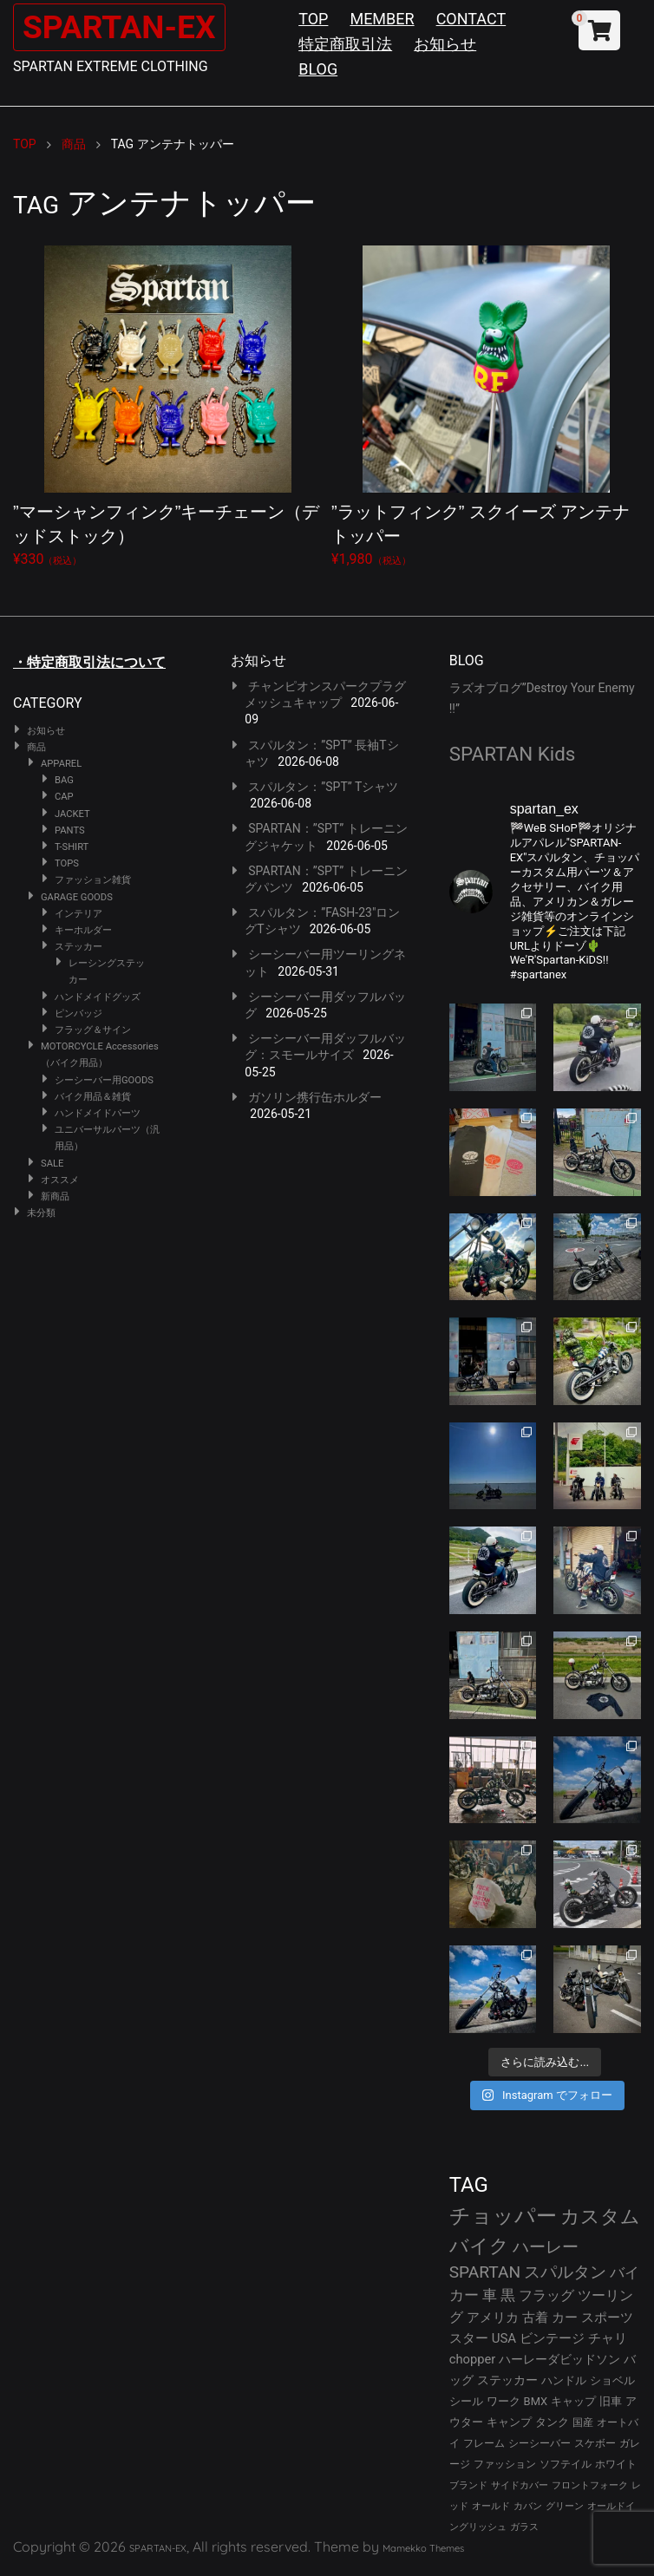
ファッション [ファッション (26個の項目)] (505, 2464)
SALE (52, 1163)
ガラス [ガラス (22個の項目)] (524, 2527)
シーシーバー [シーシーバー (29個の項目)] (539, 2442)
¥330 (168, 406)
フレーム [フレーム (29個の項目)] (484, 2442)
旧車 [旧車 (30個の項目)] (610, 2401)
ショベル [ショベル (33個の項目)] (612, 2380)
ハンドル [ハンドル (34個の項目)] (563, 2380)
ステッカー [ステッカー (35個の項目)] (507, 2380)
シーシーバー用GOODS (104, 1080)
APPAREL (61, 763)
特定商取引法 (345, 44)
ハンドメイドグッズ (98, 997)
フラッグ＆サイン (93, 1030)
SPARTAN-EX (127, 26)
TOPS (67, 863)
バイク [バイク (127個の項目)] (479, 2246)
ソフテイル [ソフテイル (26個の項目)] (566, 2464)
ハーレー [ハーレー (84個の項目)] (546, 2247)
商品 (36, 747)
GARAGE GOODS (77, 897)
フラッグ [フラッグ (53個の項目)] (546, 2295)
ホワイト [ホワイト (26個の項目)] (616, 2464)
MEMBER (382, 19)
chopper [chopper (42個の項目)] (472, 2359)
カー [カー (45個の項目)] (565, 2317)
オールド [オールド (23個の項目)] (491, 2506)
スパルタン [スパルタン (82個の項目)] (565, 2272)
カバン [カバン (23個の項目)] (527, 2506)
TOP (313, 19)
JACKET (72, 814)
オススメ (60, 1180)
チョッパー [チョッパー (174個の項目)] (503, 2216)
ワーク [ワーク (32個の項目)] (503, 2401)
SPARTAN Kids (512, 753)
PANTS (70, 830)
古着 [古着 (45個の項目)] (535, 2317)
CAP (64, 796)
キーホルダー (83, 930)
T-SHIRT (71, 847)
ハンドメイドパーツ (98, 1113)
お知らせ (445, 44)
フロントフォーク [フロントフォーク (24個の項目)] (590, 2485)
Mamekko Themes (423, 2548)
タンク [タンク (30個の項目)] (552, 2422)
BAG (64, 780)
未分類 (41, 1213)
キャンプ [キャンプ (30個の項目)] (509, 2422)
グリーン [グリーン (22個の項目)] (565, 2506)
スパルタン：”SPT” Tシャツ (323, 787)
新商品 (55, 1196)
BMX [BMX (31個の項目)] (536, 2401)
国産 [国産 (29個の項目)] (582, 2422)
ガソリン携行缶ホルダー (315, 1097)
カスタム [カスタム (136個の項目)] (600, 2216)
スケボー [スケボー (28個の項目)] (595, 2443)
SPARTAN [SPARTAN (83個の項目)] (485, 2272)
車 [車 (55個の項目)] (489, 2295)
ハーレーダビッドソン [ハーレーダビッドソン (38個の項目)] (559, 2359)
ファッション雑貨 (93, 880)
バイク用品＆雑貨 (93, 1096)
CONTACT (471, 19)
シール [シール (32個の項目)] (466, 2401)
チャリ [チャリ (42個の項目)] (607, 2338)
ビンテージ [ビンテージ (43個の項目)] (552, 2338)
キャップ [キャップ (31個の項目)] (573, 2401)
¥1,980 (486, 406)
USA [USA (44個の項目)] (504, 2338)
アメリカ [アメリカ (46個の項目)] (493, 2317)
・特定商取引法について (89, 662)
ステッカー (78, 946)
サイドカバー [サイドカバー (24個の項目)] (519, 2485)
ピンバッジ (78, 1013)
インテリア (78, 913)
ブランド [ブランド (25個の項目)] (468, 2485)
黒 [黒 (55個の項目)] (507, 2295)
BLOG (317, 69)
